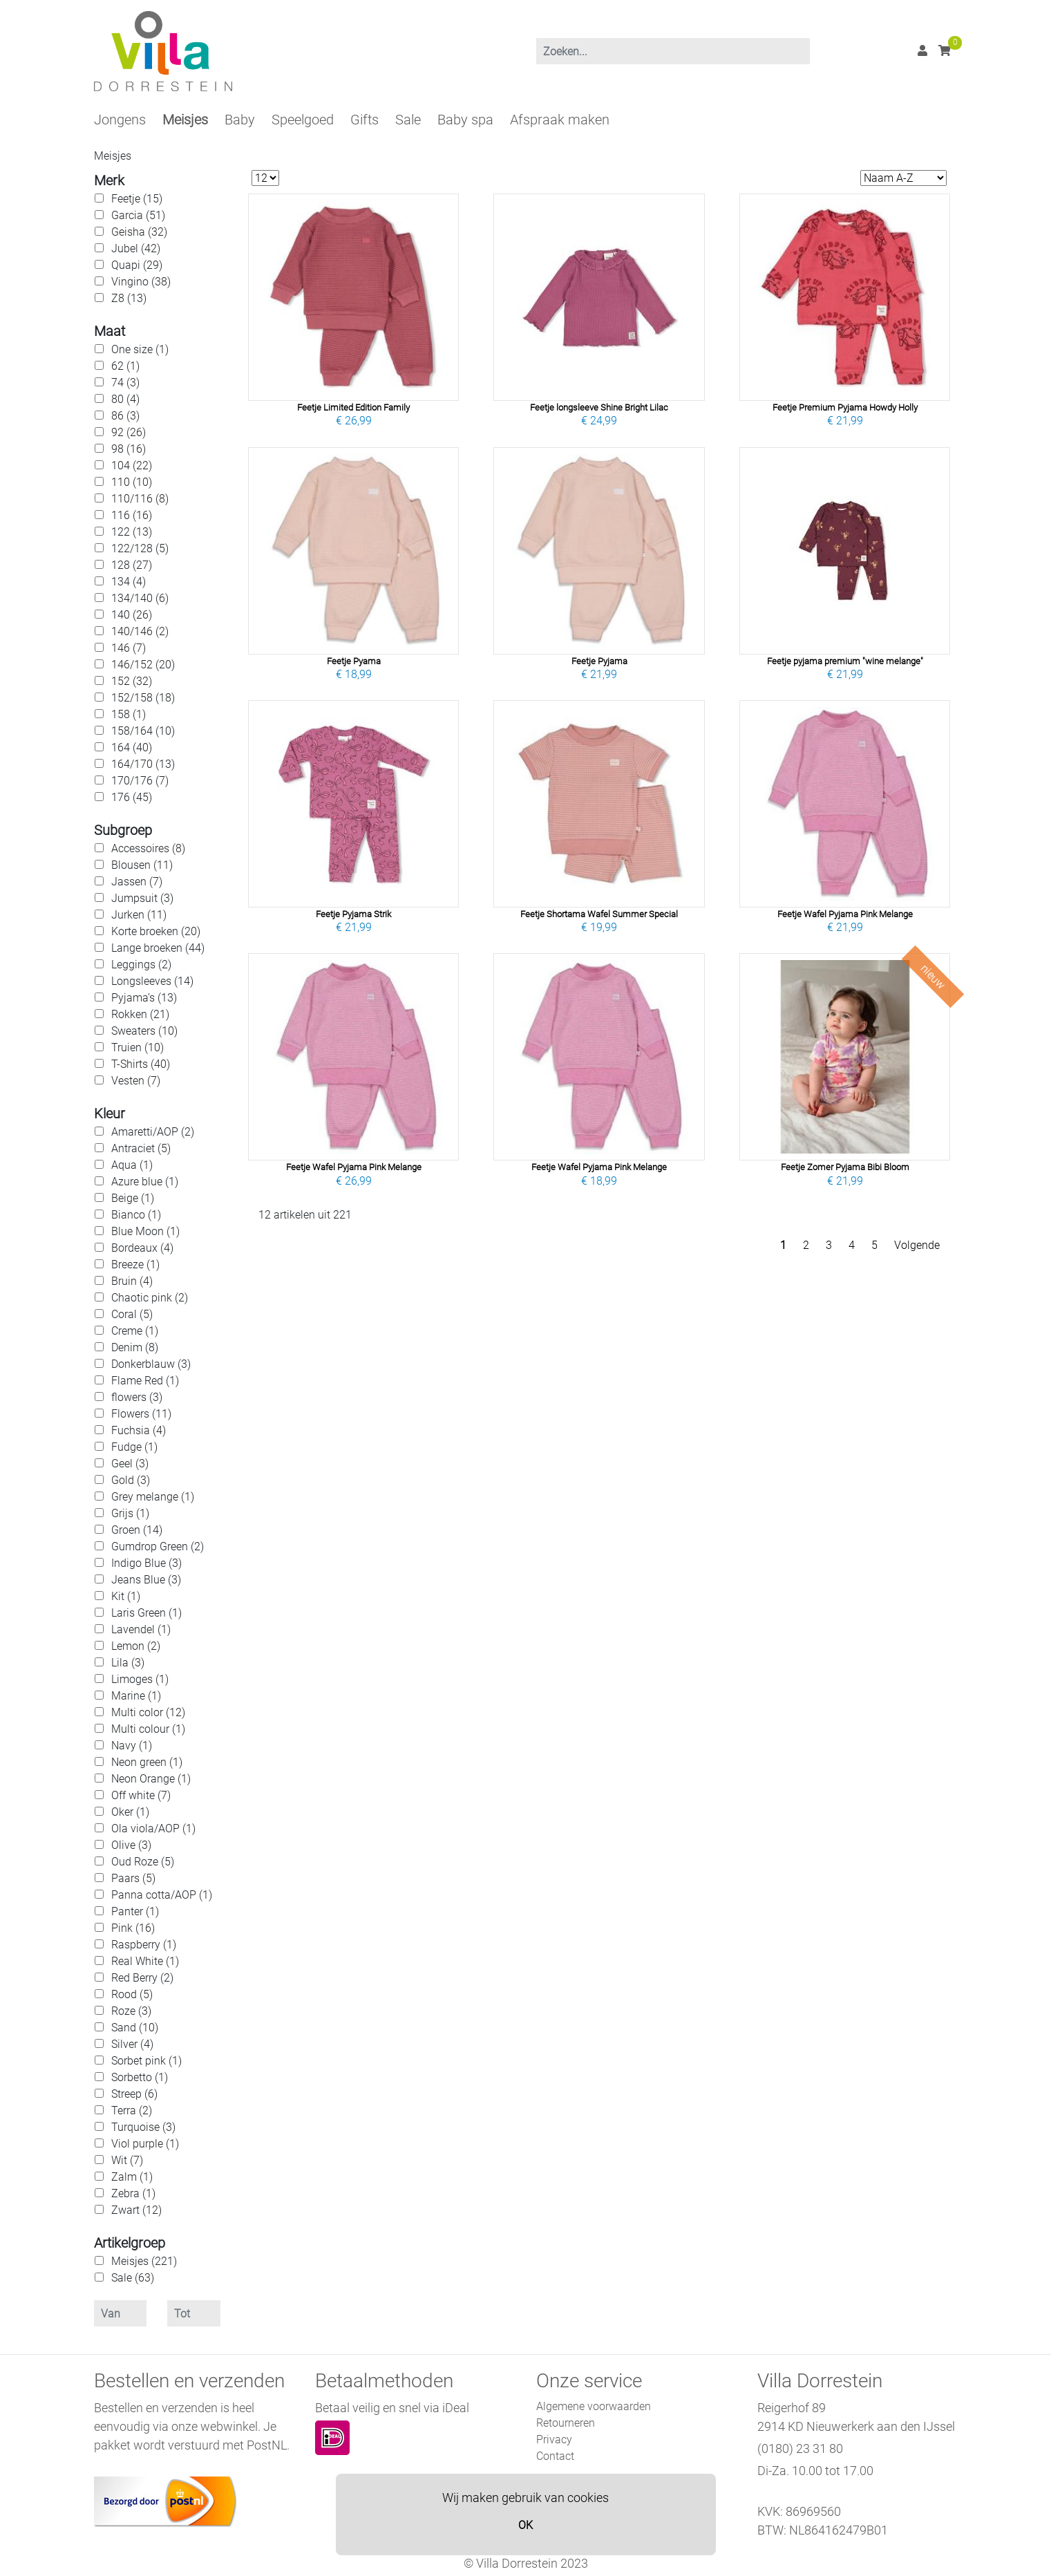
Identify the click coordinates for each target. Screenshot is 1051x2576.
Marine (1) (136, 1695)
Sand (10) (134, 2027)
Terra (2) (131, 2110)
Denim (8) (134, 1347)
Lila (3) (127, 1662)
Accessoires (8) (148, 848)
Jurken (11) (139, 914)
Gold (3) (130, 1480)
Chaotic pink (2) (149, 1297)
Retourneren (565, 2422)
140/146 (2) (140, 631)
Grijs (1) (130, 1513)
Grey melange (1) (152, 1496)
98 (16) (128, 448)
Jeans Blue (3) (146, 1579)
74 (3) (125, 382)
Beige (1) (132, 1198)
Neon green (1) (146, 1762)
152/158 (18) (143, 697)
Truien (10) (137, 1047)
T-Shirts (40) (140, 1064)
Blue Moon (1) (145, 1231)
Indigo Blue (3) (146, 1563)
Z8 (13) (128, 298)
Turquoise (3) (143, 2127)
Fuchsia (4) (138, 1430)
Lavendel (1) (141, 1629)
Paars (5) (133, 1878)
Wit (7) (127, 2160)
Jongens (120, 119)
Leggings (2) (141, 964)
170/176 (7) (140, 780)
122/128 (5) (140, 548)
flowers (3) (136, 1397)
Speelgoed (303, 119)
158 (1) (128, 714)
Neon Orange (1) (151, 1778)
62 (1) (125, 366)
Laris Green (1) (146, 1612)
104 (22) (131, 465)
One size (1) (140, 349)
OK (525, 2525)
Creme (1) (134, 1330)
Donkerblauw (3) (151, 1364)
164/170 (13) (143, 764)
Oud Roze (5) (142, 1861)
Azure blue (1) (144, 1181)
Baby (240, 119)
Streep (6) (134, 2093)
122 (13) (131, 531)
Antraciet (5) (141, 1148)
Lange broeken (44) (158, 948)
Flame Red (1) (145, 1380)
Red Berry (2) (142, 1977)
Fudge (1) (134, 1447)
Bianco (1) (136, 1214)
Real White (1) (145, 1961)
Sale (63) (132, 2277)
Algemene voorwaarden (593, 2406)
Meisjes (185, 119)
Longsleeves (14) (152, 981)
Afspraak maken (559, 119)
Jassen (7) (136, 881)
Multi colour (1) (148, 1729)
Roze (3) (131, 2011)
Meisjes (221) (144, 2261)
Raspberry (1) (143, 1944)
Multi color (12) (148, 1712)
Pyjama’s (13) (144, 997)
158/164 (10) (143, 730)
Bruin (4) (132, 1281)
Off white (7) (141, 1795)
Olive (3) (131, 1845)
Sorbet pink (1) (146, 2060)
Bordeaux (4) (142, 1247)
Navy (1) (131, 1745)
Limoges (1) (140, 1679)
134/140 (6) (140, 598)
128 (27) (131, 565)
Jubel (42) (135, 248)
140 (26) (131, 614)
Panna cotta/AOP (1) (161, 1894)
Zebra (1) (133, 2193)
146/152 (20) (143, 664)
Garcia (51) (138, 215)
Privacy (554, 2439)
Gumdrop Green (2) (157, 1546)
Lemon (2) (135, 1646)
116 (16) (131, 515)
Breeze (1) (135, 1264)
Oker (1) (130, 1811)
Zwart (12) (136, 2210)
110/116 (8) (140, 498)
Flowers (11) (141, 1413)
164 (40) (131, 747)
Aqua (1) (132, 1165)
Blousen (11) (142, 865)
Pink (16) (133, 1928)
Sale (408, 119)
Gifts (364, 119)
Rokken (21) (140, 1014)
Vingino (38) (141, 281)
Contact (555, 2456)
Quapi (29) (136, 265)
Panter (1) (135, 1911)
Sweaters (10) (144, 1030)
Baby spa (465, 119)
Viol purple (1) (145, 2143)
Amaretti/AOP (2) (152, 1131)
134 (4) (128, 581)
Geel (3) (130, 1463)
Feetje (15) (136, 198)
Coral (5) (132, 1314)
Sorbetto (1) (139, 2077)
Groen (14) (136, 1529)
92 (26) (128, 432)
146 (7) (128, 648)
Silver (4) (132, 2044)
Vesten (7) (135, 1080)
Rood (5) (132, 1994)
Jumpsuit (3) (142, 898)
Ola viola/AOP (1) (153, 1828)
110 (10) (131, 482)
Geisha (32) (139, 231)
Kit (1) (125, 1596)
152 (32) (131, 681)
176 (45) (131, 797)
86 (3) (125, 415)
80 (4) (125, 399)
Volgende (917, 1245)
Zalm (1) (132, 2176)
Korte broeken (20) (155, 931)
